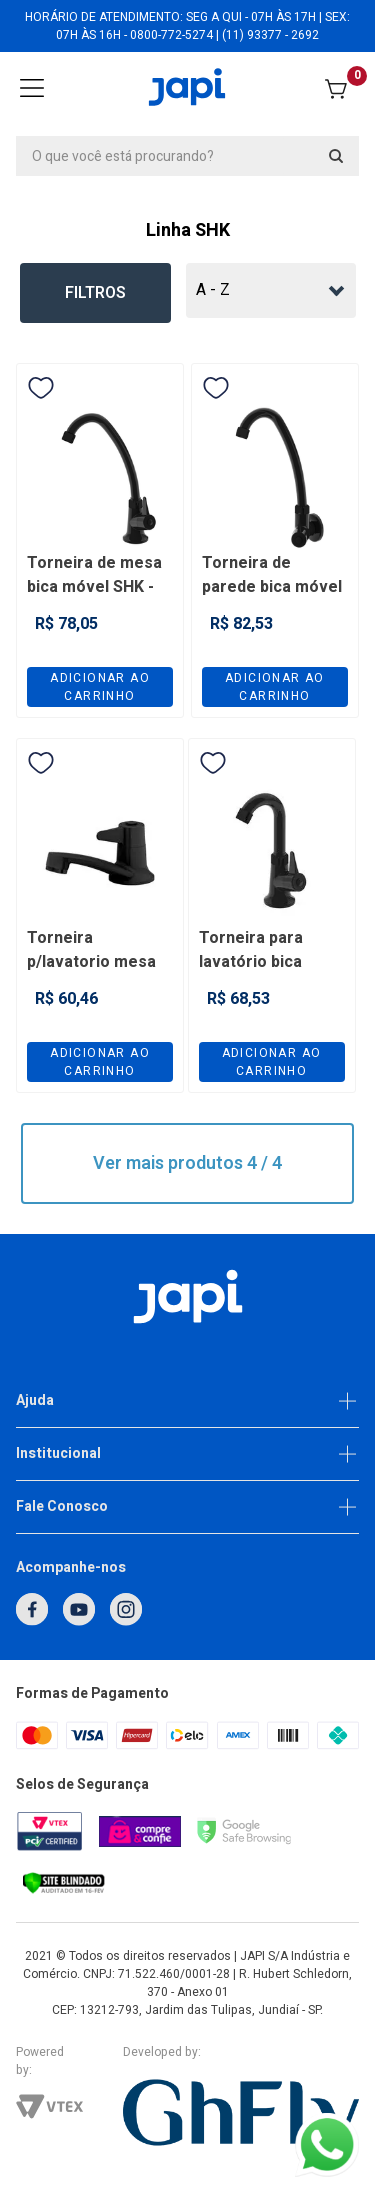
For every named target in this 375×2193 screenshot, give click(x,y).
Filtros (95, 293)
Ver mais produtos (187, 1163)
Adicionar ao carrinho (100, 687)
